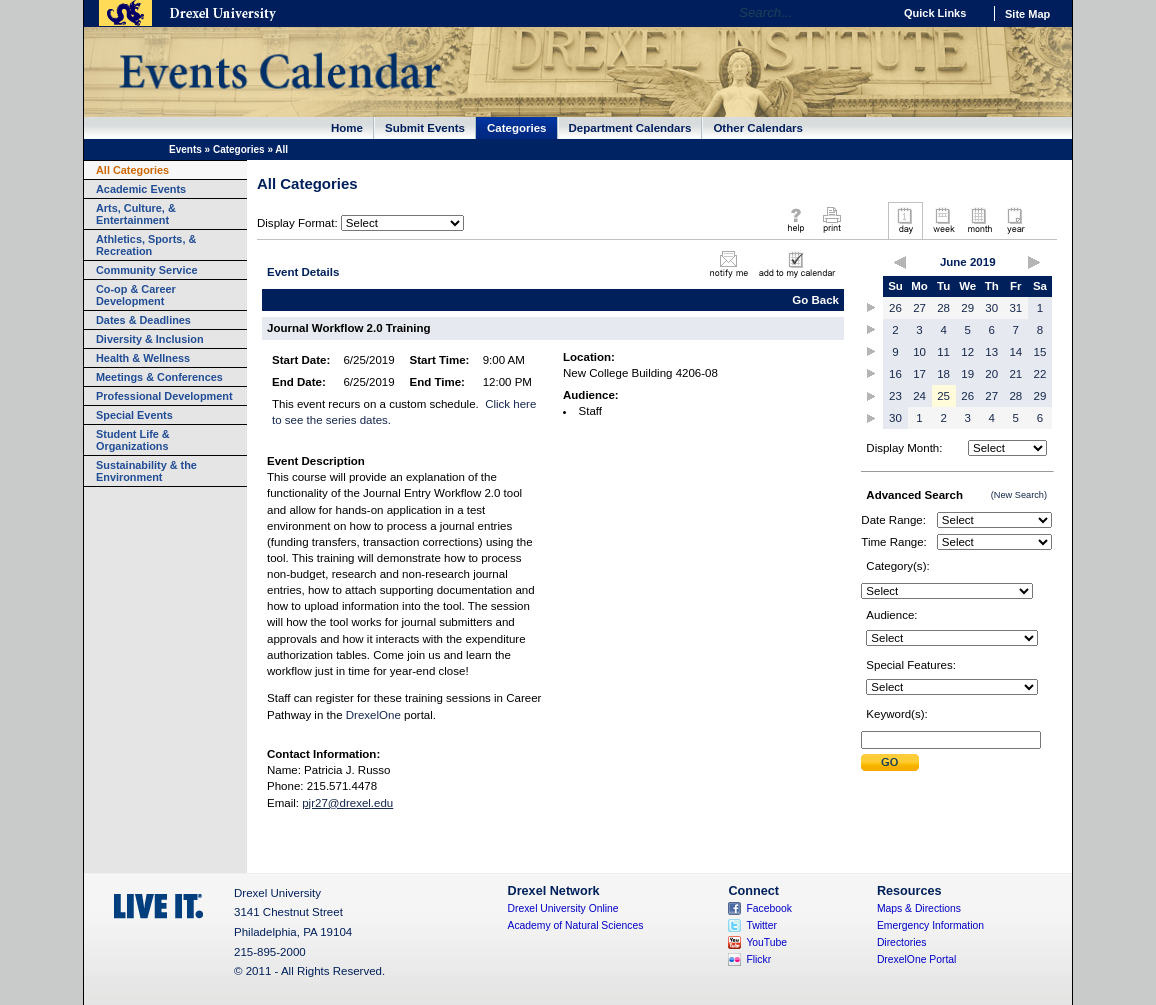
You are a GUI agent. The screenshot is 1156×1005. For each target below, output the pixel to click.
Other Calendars (758, 128)
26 (895, 308)
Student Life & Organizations (133, 440)
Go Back (815, 300)
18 (943, 374)
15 (1040, 352)
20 (991, 374)
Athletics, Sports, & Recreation (146, 245)
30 (991, 308)
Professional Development (164, 396)
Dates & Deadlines (143, 320)
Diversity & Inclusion (150, 339)
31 (1015, 308)
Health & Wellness (143, 358)
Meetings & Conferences (159, 377)
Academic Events (141, 189)
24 (919, 396)
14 (1015, 352)
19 (967, 374)
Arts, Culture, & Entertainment (136, 214)
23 (895, 396)
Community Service (147, 270)
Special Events (134, 415)
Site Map (1027, 14)
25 (943, 396)
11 (943, 352)
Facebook (769, 908)
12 (967, 352)
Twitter (761, 925)
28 (943, 308)
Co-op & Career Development (136, 295)
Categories (517, 128)
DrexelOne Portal (916, 959)
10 (919, 352)
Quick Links (935, 13)
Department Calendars (630, 128)
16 (895, 374)
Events (185, 149)
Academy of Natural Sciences (576, 925)
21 (1015, 374)
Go (872, 13)
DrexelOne (373, 715)
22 (1040, 374)
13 (991, 352)
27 (919, 308)
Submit (890, 762)
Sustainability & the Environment (146, 471)
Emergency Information (930, 925)
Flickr (758, 959)
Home (347, 128)
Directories (902, 942)
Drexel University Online (563, 908)
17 (919, 374)
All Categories (132, 170)
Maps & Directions (919, 908)
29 (967, 308)
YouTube (766, 942)
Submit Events (425, 128)
